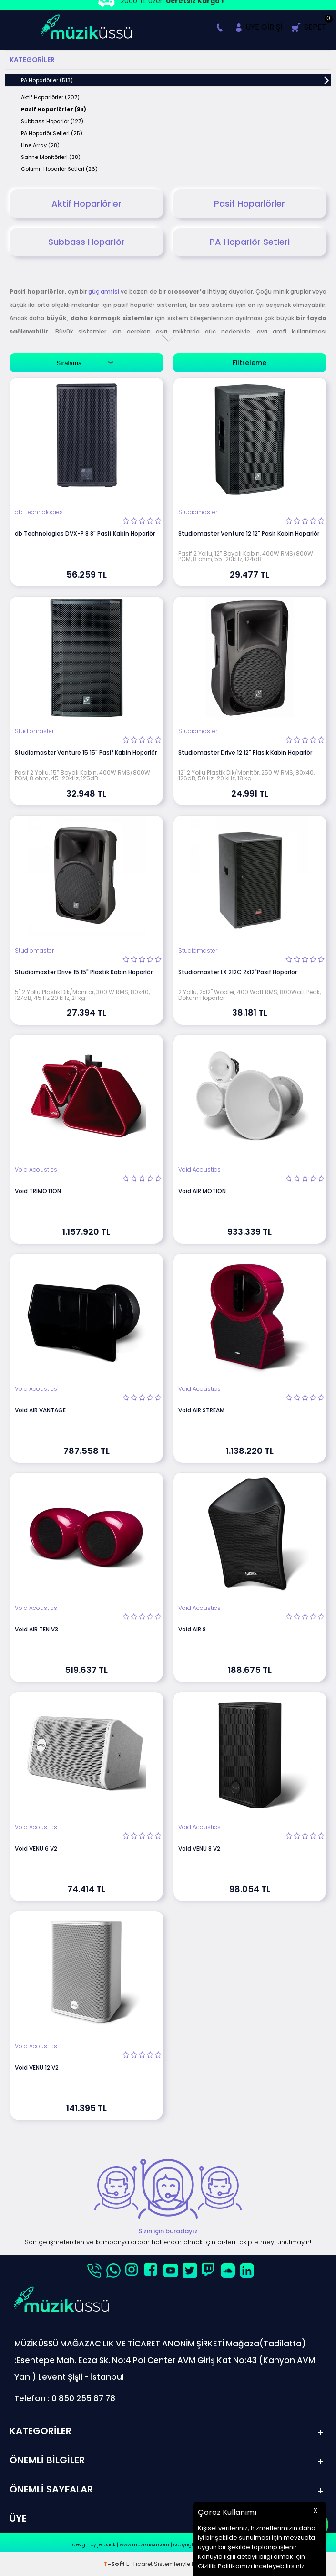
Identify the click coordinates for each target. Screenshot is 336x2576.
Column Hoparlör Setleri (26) (59, 169)
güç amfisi (103, 291)
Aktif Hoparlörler (86, 204)
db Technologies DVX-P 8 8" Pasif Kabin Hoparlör (85, 533)
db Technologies (39, 512)
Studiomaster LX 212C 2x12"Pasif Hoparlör (237, 972)
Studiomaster (197, 512)
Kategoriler (32, 59)
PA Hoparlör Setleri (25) (51, 133)
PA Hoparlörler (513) (47, 80)
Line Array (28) (40, 145)
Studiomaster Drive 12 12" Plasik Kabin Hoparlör (245, 752)
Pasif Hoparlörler (249, 204)
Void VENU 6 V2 (36, 1848)
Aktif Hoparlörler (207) (50, 97)
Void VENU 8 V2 (199, 1848)
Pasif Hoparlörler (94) (53, 109)
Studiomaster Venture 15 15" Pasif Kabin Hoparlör (86, 752)
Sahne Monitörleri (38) (51, 157)
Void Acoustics (36, 1170)
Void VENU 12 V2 (37, 2067)
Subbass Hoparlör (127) (52, 121)
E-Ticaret (139, 2564)
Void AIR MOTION (202, 1191)
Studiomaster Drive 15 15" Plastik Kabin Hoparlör (84, 972)
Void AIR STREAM (201, 1410)
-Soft (114, 2564)
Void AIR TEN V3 (36, 1629)
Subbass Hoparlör (86, 242)
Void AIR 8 (192, 1629)
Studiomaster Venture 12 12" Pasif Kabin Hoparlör (248, 533)
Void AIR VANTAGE (40, 1410)
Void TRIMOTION (38, 1191)
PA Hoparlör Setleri (250, 242)
